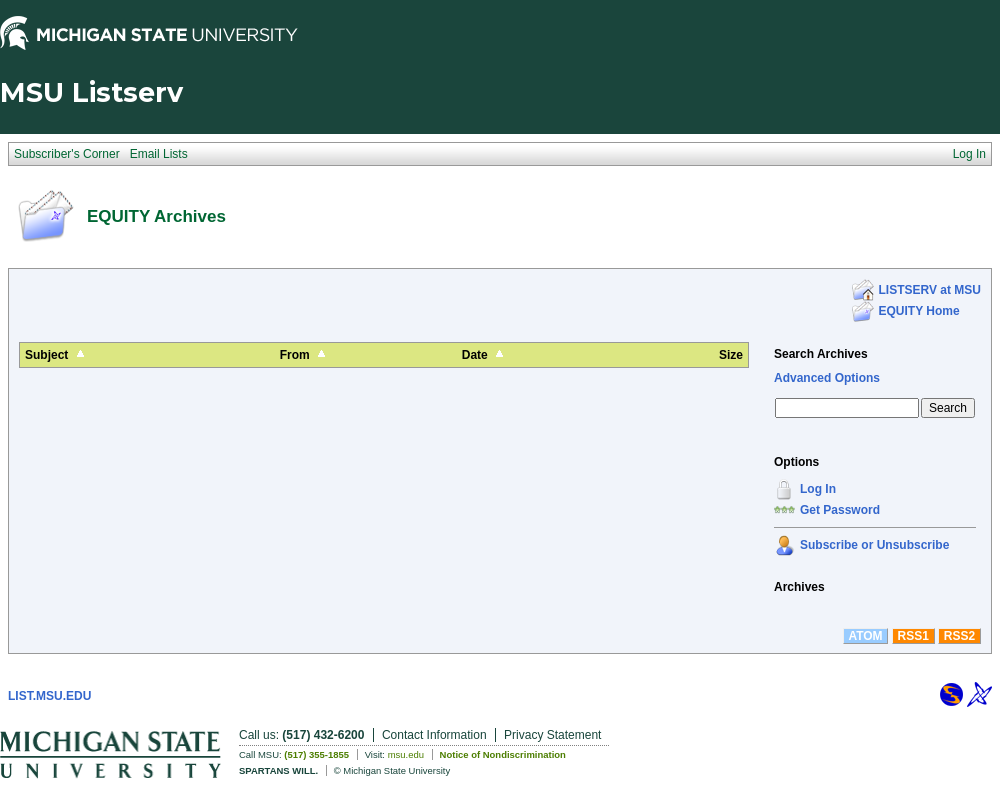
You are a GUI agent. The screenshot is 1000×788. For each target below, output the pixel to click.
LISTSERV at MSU (930, 290)
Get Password (840, 510)
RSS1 (913, 636)
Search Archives (821, 354)
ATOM (865, 636)
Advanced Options (827, 378)
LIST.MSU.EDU (49, 696)
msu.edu (406, 754)
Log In (818, 489)
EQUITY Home (919, 311)
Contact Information (434, 735)
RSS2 (959, 636)
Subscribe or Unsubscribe (874, 545)
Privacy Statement (552, 735)
